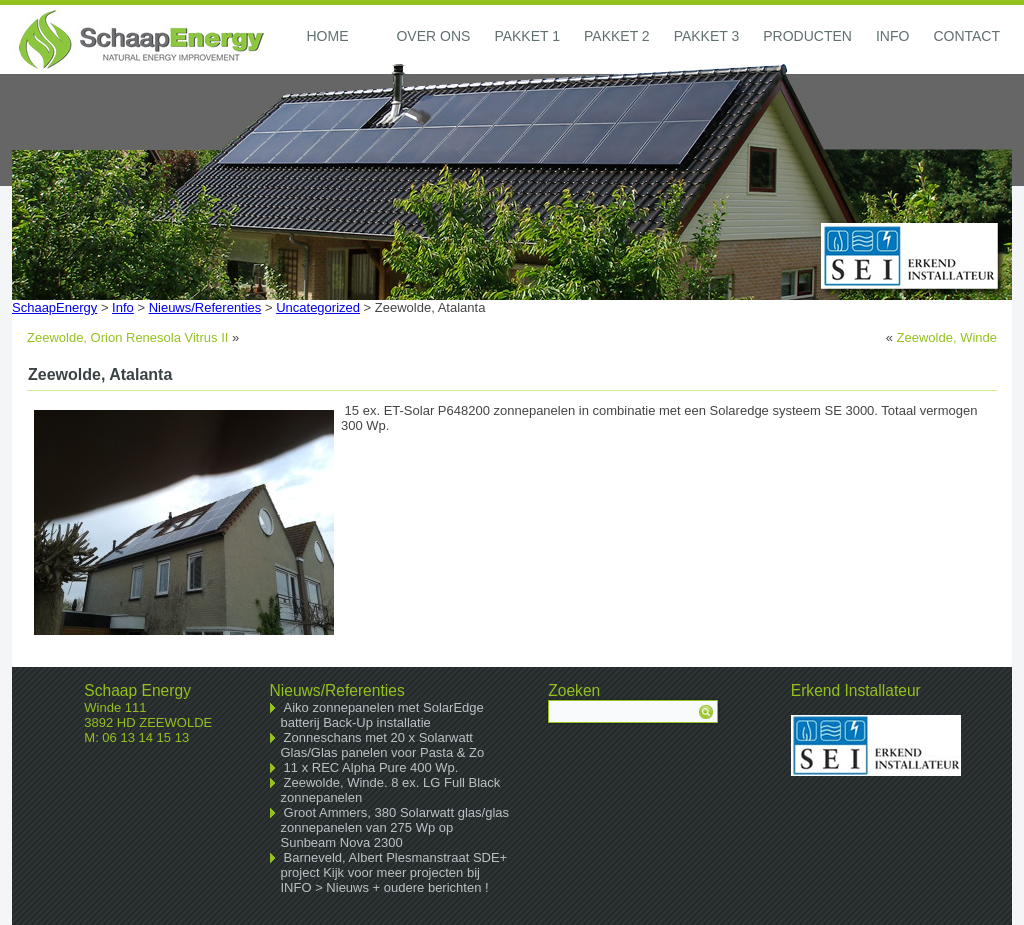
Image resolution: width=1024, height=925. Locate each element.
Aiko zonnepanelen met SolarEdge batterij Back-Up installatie (382, 715)
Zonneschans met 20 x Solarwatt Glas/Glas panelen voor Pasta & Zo (383, 745)
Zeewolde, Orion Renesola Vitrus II (127, 337)
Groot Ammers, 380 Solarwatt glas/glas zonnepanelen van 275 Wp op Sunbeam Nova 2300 (395, 827)
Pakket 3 (707, 36)
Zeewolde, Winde (947, 337)
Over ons (433, 36)
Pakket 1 (527, 36)
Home (327, 36)
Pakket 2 (617, 36)
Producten (807, 36)
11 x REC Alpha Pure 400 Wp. (371, 767)
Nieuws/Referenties (205, 307)
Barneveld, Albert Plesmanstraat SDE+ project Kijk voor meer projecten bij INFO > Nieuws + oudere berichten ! (394, 872)
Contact (966, 36)
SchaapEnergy (54, 307)
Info (892, 36)
